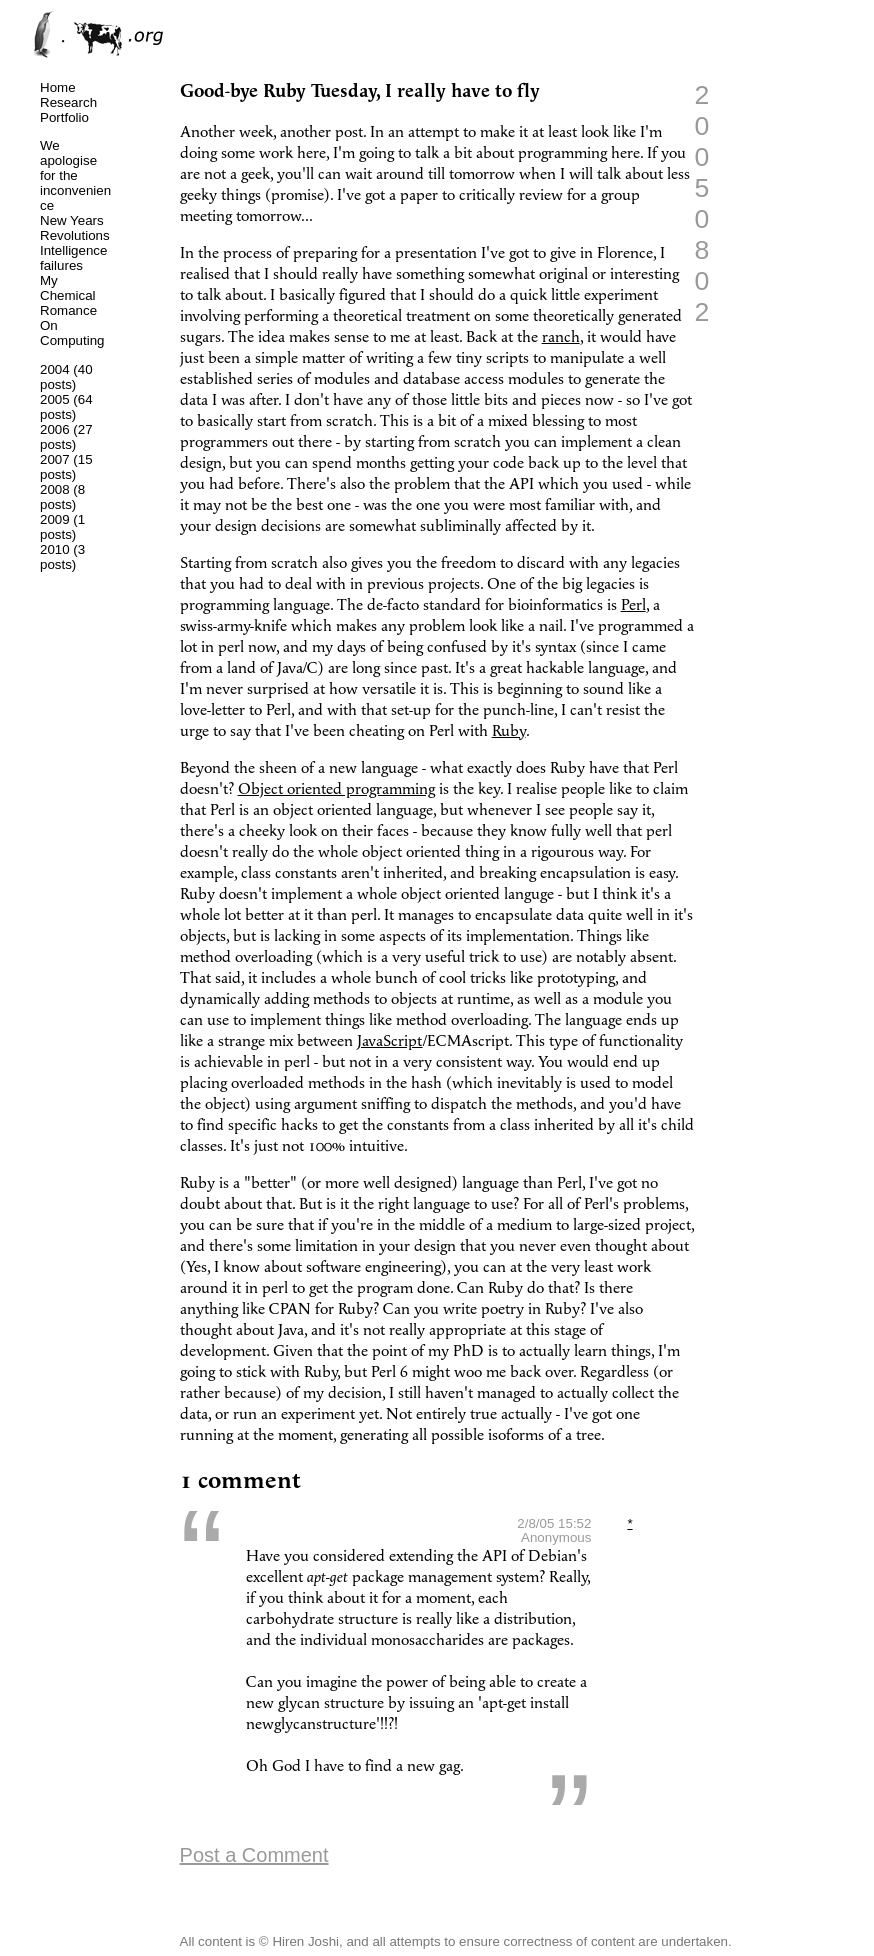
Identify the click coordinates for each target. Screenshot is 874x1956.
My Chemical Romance (68, 295)
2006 (55, 429)
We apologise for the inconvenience (75, 175)
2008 (55, 489)
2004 (55, 369)
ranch (561, 337)
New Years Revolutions (75, 228)
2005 (55, 399)
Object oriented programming (336, 789)
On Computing (72, 333)
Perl (633, 605)
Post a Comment (254, 1855)
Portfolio (64, 117)
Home (58, 87)
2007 (55, 459)
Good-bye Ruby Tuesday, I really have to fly (360, 91)
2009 (55, 519)
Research (68, 102)
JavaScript (390, 1041)
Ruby (509, 731)
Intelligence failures (73, 258)
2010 (55, 549)
